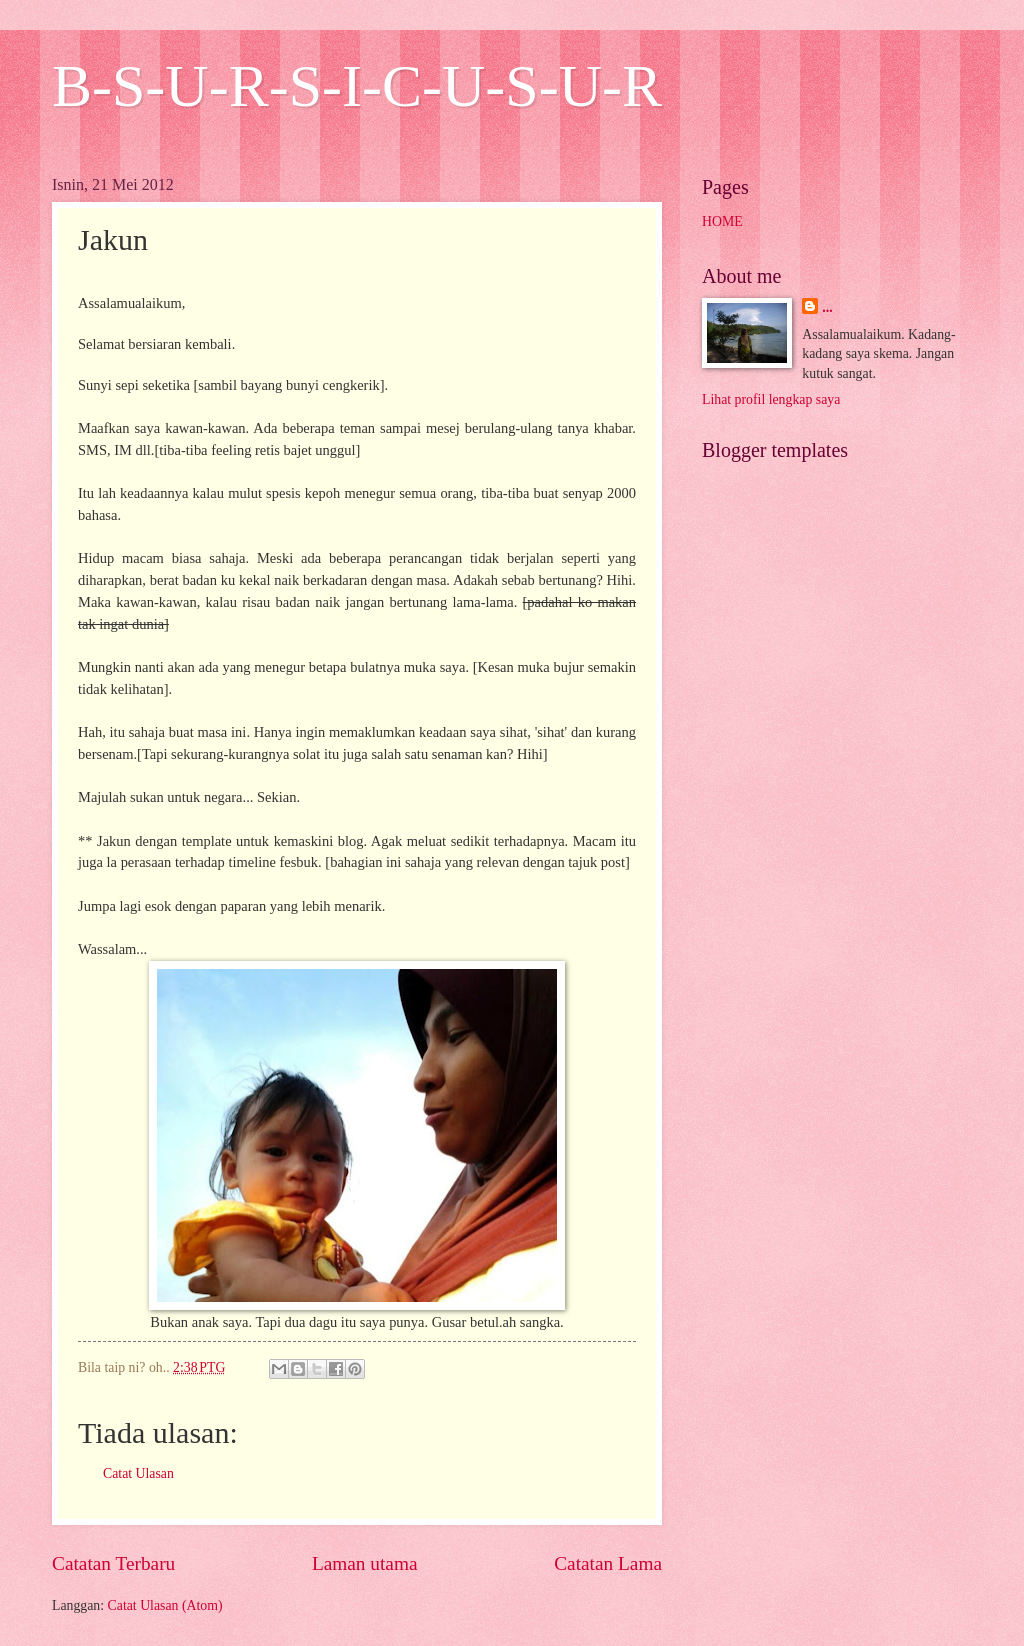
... (827, 307)
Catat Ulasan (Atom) (165, 1605)
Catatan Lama (608, 1563)
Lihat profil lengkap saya (771, 399)
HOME (722, 221)
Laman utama (365, 1563)
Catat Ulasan (138, 1473)
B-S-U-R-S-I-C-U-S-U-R (357, 86)
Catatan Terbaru (113, 1563)
